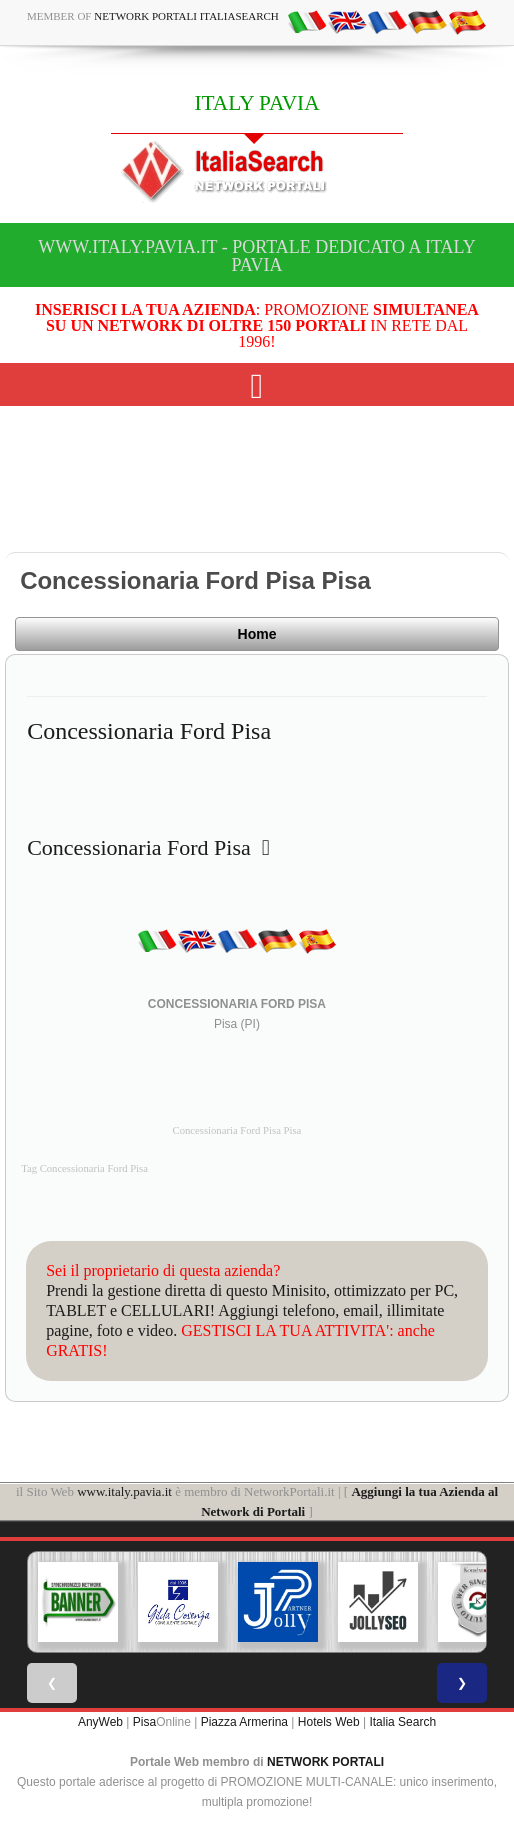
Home (257, 634)
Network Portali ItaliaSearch (186, 16)
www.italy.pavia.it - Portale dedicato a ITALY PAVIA (256, 256)
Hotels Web (329, 1722)
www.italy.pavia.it (124, 1491)
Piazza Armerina (244, 1722)
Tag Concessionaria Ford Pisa (84, 1168)
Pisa (144, 1722)
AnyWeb (100, 1722)
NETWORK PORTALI (325, 1762)
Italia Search (402, 1722)
